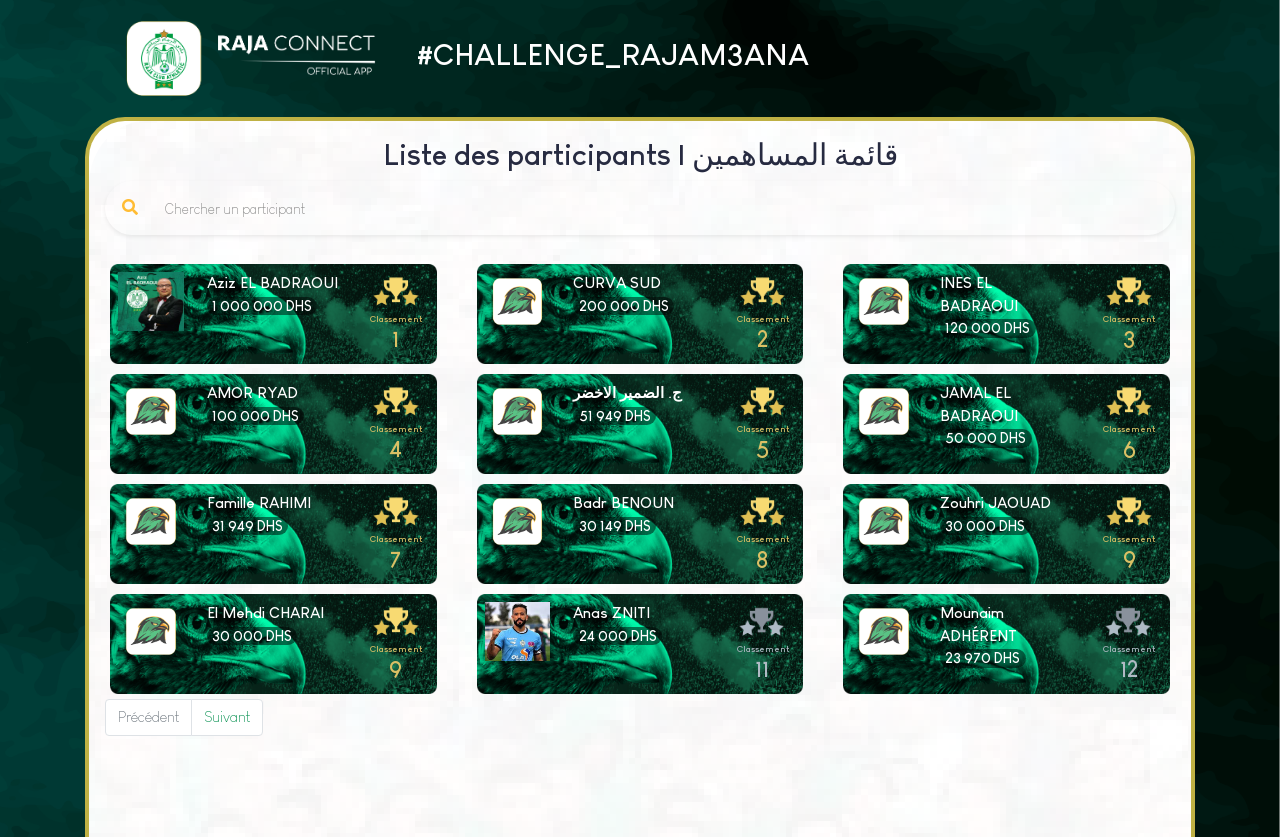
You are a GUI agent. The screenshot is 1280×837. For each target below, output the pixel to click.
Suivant (227, 716)
